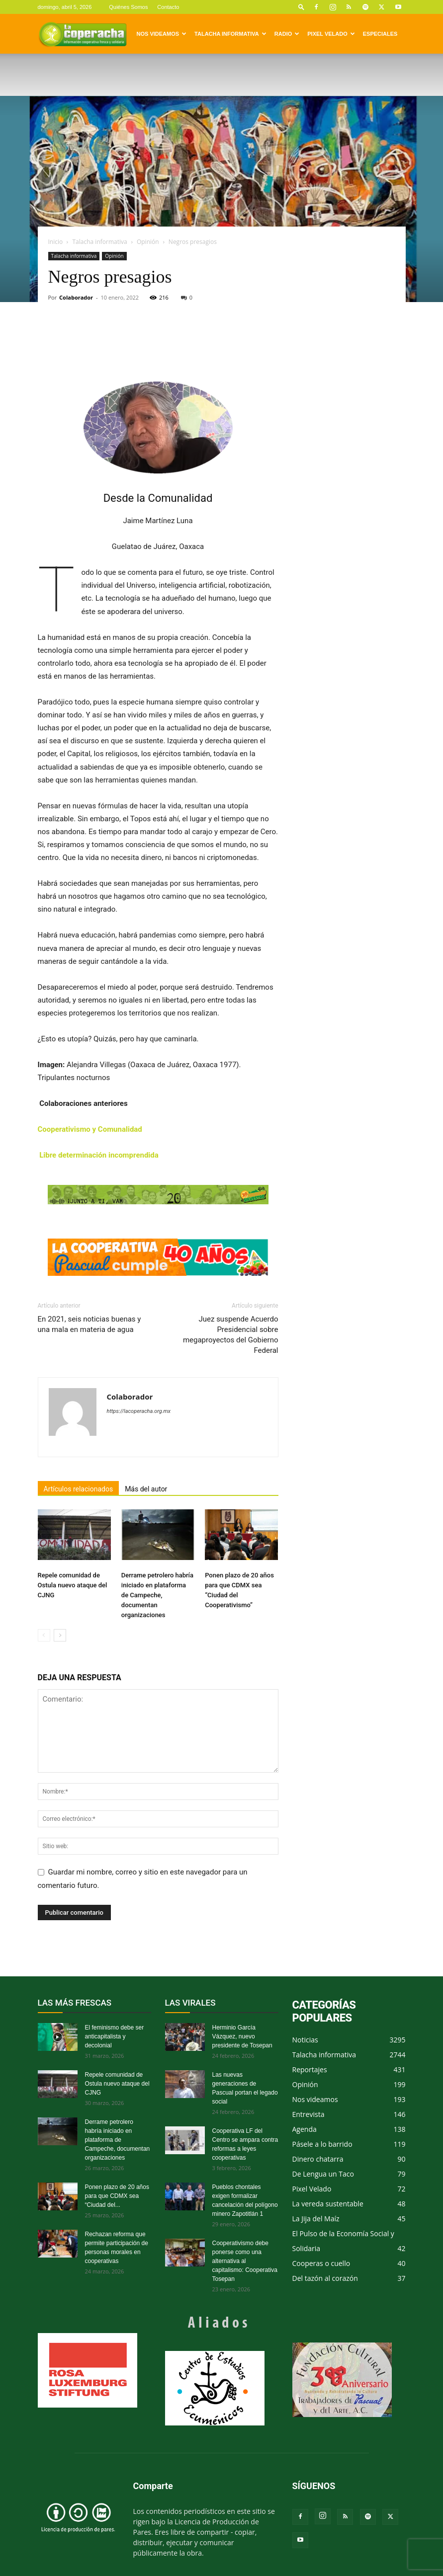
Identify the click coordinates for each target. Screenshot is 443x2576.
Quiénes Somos (128, 7)
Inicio (55, 241)
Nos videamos (162, 34)
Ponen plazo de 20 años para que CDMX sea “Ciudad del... (117, 2196)
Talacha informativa (230, 34)
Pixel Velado (330, 34)
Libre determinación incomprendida (98, 1155)
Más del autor (146, 1489)
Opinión (148, 241)
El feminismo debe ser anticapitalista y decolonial (114, 2036)
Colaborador (76, 297)
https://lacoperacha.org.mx (139, 1411)
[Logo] (82, 34)
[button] (301, 6)
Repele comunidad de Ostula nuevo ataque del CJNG (72, 1585)
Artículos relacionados (78, 1489)
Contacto (168, 7)
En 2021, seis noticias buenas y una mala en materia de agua (89, 1324)
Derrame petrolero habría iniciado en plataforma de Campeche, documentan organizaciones (157, 1595)
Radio (286, 34)
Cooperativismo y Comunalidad (90, 1129)
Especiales (380, 34)
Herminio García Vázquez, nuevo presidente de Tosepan (242, 2036)
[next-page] (60, 1635)
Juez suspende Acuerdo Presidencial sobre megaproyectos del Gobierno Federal (230, 1335)
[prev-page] (44, 1635)
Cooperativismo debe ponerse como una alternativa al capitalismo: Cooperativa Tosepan (244, 2261)
